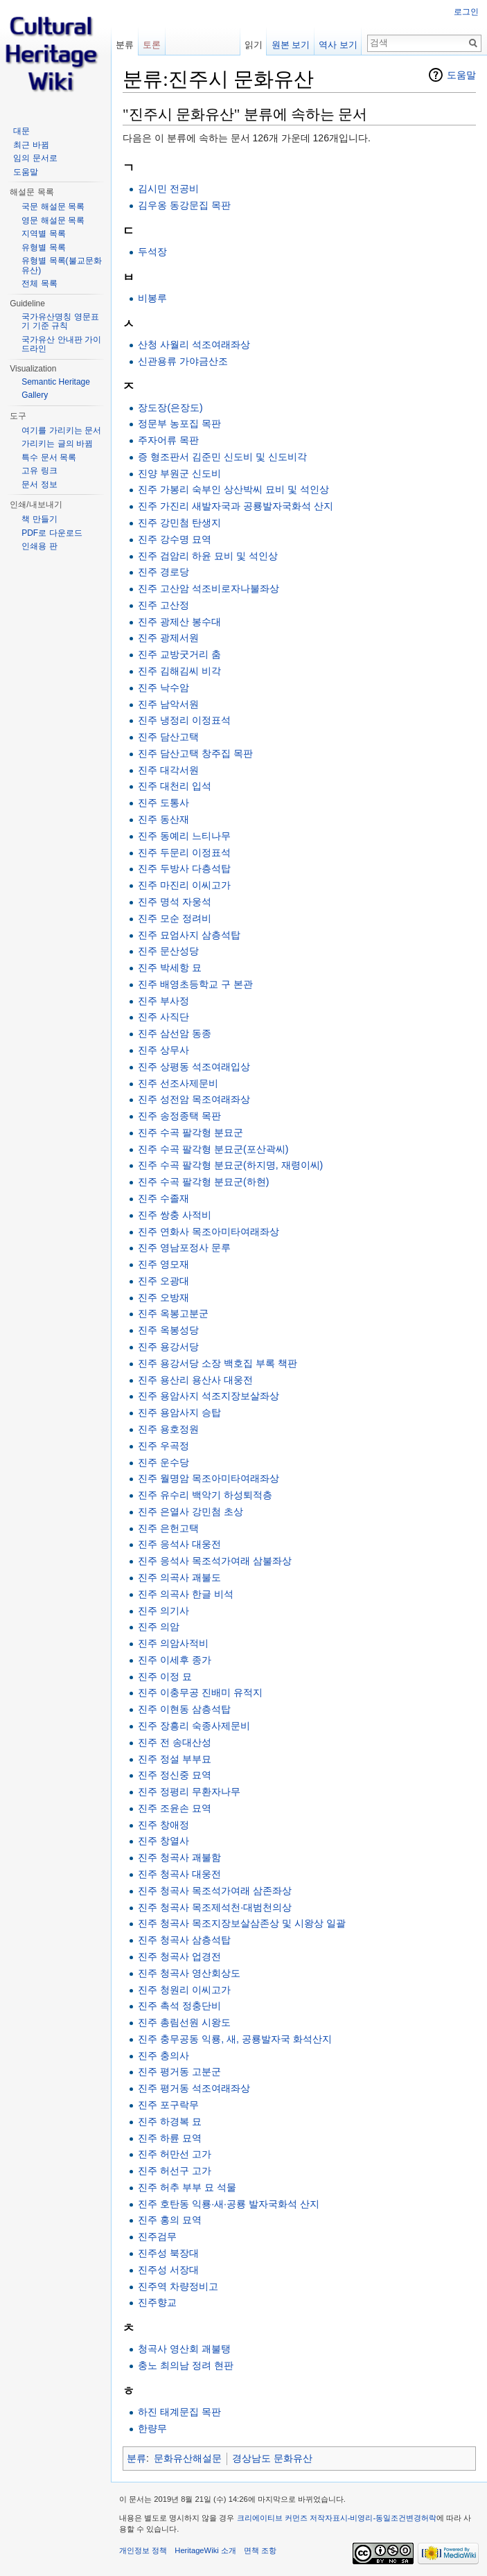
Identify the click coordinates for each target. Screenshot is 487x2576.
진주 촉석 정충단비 (179, 2005)
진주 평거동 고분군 (179, 2071)
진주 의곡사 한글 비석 (185, 1594)
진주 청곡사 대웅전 (179, 1874)
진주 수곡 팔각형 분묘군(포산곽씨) (213, 1149)
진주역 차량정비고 (178, 2286)
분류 (136, 2458)
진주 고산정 (163, 605)
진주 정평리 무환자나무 (189, 1791)
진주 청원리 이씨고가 (184, 1989)
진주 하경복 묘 (170, 2121)
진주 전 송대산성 (174, 1742)
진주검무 (157, 2236)
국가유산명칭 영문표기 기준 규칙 (59, 321)
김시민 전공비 (168, 188)
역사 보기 (338, 45)
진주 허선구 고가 (174, 2170)
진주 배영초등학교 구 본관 (195, 984)
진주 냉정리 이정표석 (184, 720)
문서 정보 (39, 484)
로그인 (466, 12)
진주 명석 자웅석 (174, 901)
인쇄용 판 (39, 546)
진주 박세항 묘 (170, 967)
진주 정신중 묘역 (174, 1774)
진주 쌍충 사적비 (174, 1214)
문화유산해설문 (188, 2458)
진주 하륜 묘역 (170, 2138)
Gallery (34, 395)
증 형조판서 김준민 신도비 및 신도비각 (222, 456)
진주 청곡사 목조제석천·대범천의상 (215, 1907)
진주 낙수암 (163, 687)
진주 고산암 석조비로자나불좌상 (208, 588)
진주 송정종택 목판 (179, 1115)
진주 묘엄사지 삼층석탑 (189, 934)
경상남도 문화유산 (272, 2458)
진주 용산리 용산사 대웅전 (195, 1379)
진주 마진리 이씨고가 (184, 885)
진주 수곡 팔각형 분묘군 (190, 1132)
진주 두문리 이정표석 (184, 852)
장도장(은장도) (170, 407)
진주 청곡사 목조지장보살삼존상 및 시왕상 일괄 (241, 1923)
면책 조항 (260, 2550)
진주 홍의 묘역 (170, 2219)
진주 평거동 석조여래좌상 (194, 2088)
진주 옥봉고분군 (173, 1313)
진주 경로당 (163, 571)
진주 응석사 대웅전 (179, 1544)
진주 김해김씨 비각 (179, 670)
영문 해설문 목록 (53, 220)
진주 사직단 (163, 1016)
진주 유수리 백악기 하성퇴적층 (205, 1494)
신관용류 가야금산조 (183, 361)
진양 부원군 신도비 (179, 473)
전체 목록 (39, 283)
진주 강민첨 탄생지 (179, 522)
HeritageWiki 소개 (205, 2550)
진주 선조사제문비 (178, 1083)
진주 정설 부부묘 (174, 1758)
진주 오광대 (163, 1280)
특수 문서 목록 (48, 457)
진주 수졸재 (163, 1198)
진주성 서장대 (168, 2269)
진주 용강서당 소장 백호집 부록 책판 (217, 1363)
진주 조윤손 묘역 (174, 1808)
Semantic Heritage (55, 382)
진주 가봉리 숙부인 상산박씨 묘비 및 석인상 (233, 489)
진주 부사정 (163, 1000)
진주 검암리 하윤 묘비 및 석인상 (207, 555)
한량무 (152, 2428)
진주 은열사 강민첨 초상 (190, 1511)
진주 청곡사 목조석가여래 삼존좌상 (215, 1890)
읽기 (254, 45)
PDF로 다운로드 (51, 533)
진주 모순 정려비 (174, 918)
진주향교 (157, 2302)
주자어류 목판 (168, 440)
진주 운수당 (163, 1462)
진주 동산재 (163, 819)
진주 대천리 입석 (174, 785)
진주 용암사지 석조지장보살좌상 (208, 1395)
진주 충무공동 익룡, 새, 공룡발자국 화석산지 (234, 2038)
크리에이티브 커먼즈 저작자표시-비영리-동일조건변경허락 (337, 2518)
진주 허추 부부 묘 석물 (187, 2187)
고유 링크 (39, 470)
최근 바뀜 (30, 145)
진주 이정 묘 (165, 1676)
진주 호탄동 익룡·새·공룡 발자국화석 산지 (228, 2203)
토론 (152, 45)
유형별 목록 (43, 247)
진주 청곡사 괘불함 (179, 1857)
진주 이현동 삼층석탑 (184, 1709)
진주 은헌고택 (168, 1528)
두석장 (152, 251)
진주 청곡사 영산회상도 (189, 1973)
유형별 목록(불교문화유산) (61, 265)
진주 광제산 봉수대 (179, 621)
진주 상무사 (163, 1049)
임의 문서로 (35, 158)
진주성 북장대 (168, 2253)
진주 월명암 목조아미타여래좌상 (208, 1478)
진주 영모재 (163, 1264)
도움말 (461, 74)
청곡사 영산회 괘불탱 (184, 2348)
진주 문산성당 (168, 950)
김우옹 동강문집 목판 (184, 205)
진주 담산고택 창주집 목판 (195, 753)
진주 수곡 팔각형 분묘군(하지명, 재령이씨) (230, 1165)
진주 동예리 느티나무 (184, 835)
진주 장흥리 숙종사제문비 (194, 1725)
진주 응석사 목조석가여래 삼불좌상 (215, 1560)
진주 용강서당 (168, 1346)
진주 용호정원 (168, 1429)
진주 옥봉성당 (168, 1329)
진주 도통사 (163, 802)
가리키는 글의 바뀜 (57, 443)
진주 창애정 (163, 1824)
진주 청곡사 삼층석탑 (184, 1939)
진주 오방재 (163, 1297)
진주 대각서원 (168, 770)
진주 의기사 (163, 1610)
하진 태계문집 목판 (179, 2411)
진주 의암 (158, 1626)
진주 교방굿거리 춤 (179, 654)
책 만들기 (39, 519)
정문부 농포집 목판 (179, 423)
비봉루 (152, 298)
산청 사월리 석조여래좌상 (194, 344)
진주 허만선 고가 (174, 2153)
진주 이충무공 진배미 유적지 (200, 1692)
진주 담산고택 (168, 736)
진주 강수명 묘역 (174, 539)
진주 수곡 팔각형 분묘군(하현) (203, 1181)
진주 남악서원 (168, 704)
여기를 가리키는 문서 (61, 430)
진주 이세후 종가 (174, 1659)
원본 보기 (291, 45)
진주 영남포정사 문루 (184, 1247)
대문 (21, 131)
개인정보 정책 (143, 2550)
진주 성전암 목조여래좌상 (194, 1099)
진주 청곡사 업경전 (179, 1956)
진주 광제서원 (168, 637)
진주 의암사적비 (173, 1643)
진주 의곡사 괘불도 (179, 1577)
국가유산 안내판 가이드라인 (61, 344)
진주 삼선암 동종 (174, 1033)
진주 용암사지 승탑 (179, 1412)
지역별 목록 (43, 233)
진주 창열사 (163, 1840)
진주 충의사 (163, 2055)
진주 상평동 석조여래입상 (194, 1066)
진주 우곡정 (163, 1445)
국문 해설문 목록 (53, 206)
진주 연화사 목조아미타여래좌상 (208, 1231)
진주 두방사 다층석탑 (184, 868)
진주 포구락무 (168, 2104)
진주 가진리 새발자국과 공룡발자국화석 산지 (235, 505)
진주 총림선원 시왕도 (184, 2022)
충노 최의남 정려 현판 (185, 2365)
